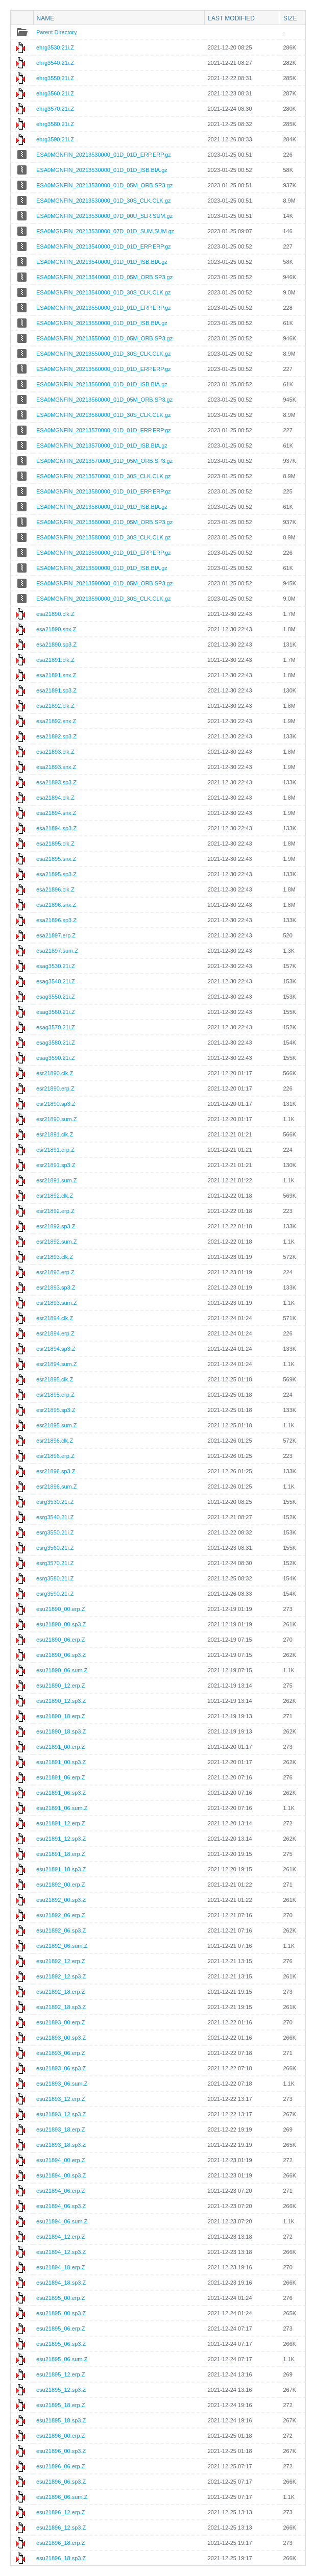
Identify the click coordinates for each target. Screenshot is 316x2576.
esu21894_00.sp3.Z (61, 2175)
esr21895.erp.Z (55, 1395)
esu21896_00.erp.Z (60, 2436)
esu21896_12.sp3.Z (61, 2527)
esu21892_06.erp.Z (60, 1915)
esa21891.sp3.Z (56, 690)
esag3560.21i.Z (55, 1012)
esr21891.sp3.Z (55, 1165)
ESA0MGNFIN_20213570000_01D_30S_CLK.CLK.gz (103, 476)
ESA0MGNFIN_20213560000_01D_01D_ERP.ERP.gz (103, 369)
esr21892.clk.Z (54, 1196)
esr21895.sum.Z (56, 1425)
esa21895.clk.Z (55, 843)
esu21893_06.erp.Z (60, 2053)
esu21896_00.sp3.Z (61, 2451)
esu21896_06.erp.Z (60, 2466)
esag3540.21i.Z (55, 981)
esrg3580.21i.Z (55, 1578)
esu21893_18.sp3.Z (61, 2145)
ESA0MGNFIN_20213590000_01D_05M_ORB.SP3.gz (104, 583)
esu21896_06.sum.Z (61, 2497)
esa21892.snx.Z (56, 721)
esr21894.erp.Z (55, 1333)
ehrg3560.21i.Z (55, 93)
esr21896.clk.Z (54, 1441)
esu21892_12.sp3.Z (61, 1976)
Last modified (231, 18)
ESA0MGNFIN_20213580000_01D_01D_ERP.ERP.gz (103, 491)
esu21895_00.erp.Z (60, 2298)
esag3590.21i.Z (55, 1058)
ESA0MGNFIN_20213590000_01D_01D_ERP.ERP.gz (103, 553)
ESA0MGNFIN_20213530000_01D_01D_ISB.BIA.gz (101, 170)
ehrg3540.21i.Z (55, 63)
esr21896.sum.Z (56, 1486)
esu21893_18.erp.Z (60, 2129)
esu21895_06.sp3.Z (61, 2344)
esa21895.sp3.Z (56, 874)
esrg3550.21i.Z (55, 1532)
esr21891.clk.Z (54, 1134)
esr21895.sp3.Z (55, 1410)
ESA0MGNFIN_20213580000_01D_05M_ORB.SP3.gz (104, 522)
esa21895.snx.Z (56, 859)
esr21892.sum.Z (56, 1242)
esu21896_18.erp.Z (60, 2543)
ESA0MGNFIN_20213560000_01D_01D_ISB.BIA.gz (101, 384)
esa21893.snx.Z (56, 767)
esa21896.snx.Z (56, 905)
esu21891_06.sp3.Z (61, 1793)
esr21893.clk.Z (54, 1257)
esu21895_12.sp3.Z (61, 2390)
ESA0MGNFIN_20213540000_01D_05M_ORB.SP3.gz (104, 277)
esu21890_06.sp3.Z (61, 1655)
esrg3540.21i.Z (55, 1517)
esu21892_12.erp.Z (60, 1961)
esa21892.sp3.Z (56, 736)
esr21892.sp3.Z (55, 1226)
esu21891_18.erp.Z (60, 1854)
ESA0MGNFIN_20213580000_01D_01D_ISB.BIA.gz (101, 507)
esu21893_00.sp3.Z (61, 2038)
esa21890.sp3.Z (56, 644)
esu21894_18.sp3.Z (61, 2283)
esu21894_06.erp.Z (60, 2191)
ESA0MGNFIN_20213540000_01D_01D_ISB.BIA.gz (101, 262)
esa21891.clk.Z (55, 660)
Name (46, 18)
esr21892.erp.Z (55, 1211)
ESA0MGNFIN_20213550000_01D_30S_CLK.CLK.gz (103, 354)
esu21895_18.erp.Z (60, 2405)
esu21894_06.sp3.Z (61, 2206)
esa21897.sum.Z (57, 951)
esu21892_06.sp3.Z (61, 1930)
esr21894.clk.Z (54, 1318)
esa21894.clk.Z (55, 798)
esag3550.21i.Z (55, 997)
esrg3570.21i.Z (55, 1563)
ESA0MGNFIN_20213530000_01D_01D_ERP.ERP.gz (103, 155)
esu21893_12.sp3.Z (61, 2114)
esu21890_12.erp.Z (60, 1685)
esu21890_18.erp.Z (60, 1716)
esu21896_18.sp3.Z (61, 2558)
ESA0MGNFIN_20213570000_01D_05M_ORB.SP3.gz (104, 461)
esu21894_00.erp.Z (60, 2160)
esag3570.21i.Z (55, 1027)
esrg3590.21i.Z (55, 1594)
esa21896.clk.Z (55, 889)
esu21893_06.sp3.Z (61, 2068)
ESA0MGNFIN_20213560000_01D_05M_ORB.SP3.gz (104, 400)
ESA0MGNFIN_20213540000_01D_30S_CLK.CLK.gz (103, 292)
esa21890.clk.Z (55, 614)
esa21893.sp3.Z (56, 782)
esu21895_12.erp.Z (60, 2374)
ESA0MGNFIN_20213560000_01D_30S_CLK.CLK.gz (103, 415)
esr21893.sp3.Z (55, 1287)
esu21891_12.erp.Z (60, 1823)
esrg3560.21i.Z (55, 1548)
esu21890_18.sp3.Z (61, 1731)
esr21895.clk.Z (54, 1379)
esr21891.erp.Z (55, 1150)
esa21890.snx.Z (56, 629)
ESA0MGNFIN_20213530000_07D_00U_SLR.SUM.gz (104, 216)
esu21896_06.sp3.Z (61, 2482)
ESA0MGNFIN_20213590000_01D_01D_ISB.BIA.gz (101, 568)
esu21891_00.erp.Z (60, 1747)
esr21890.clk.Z (54, 1073)
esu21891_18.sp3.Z (61, 1869)
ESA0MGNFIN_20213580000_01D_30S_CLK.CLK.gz (103, 537)
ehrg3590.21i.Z (55, 139)
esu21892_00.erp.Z (60, 1884)
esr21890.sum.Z (56, 1119)
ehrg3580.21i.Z (55, 124)
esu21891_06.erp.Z (60, 1777)
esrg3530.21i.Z (55, 1502)
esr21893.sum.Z (56, 1303)
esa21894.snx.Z (56, 813)
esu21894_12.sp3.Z (61, 2252)
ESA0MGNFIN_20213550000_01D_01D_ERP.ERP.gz (103, 308)
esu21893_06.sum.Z (61, 2083)
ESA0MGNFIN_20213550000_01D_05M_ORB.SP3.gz (104, 338)
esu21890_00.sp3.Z (61, 1624)
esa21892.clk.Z (55, 706)
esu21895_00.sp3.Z (61, 2313)
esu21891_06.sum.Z (61, 1808)
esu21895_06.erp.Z (60, 2328)
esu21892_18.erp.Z (60, 1992)
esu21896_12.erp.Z (60, 2512)
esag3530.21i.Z (55, 966)
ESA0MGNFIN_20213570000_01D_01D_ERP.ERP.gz (103, 430)
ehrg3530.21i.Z (55, 47)
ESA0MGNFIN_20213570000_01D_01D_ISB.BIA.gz (101, 445)
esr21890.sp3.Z (55, 1104)
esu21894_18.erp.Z (60, 2267)
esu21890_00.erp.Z (60, 1609)
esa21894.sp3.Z (56, 828)
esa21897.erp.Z (56, 935)
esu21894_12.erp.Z (60, 2237)
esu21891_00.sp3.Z (61, 1762)
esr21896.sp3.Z (55, 1471)
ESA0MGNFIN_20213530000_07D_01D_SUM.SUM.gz (105, 231)
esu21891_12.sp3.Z (61, 1839)
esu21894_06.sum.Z (61, 2221)
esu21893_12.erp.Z (60, 2099)
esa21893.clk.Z (55, 752)
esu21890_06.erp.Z (60, 1640)
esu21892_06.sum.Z (61, 1946)
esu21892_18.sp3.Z (61, 2007)
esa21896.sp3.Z (56, 920)
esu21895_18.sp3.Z (61, 2420)
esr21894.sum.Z (56, 1364)
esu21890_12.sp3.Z (61, 1701)
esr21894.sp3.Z (55, 1349)
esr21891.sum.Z (56, 1180)
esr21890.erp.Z (55, 1088)
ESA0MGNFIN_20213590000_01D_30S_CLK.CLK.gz (103, 599)
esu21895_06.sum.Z (61, 2359)
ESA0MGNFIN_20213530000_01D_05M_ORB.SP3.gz (104, 185)
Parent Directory (56, 32)
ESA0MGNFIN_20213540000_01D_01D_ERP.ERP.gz (103, 246)
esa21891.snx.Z (56, 675)
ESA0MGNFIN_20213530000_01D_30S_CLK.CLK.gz (103, 200)
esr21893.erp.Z (55, 1272)
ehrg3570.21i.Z (55, 109)
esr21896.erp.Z (55, 1456)
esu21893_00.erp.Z (60, 2022)
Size (290, 18)
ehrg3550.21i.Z (55, 78)
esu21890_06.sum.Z (61, 1670)
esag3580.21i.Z (55, 1042)
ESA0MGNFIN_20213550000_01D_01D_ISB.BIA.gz (101, 323)
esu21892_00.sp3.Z (61, 1900)
